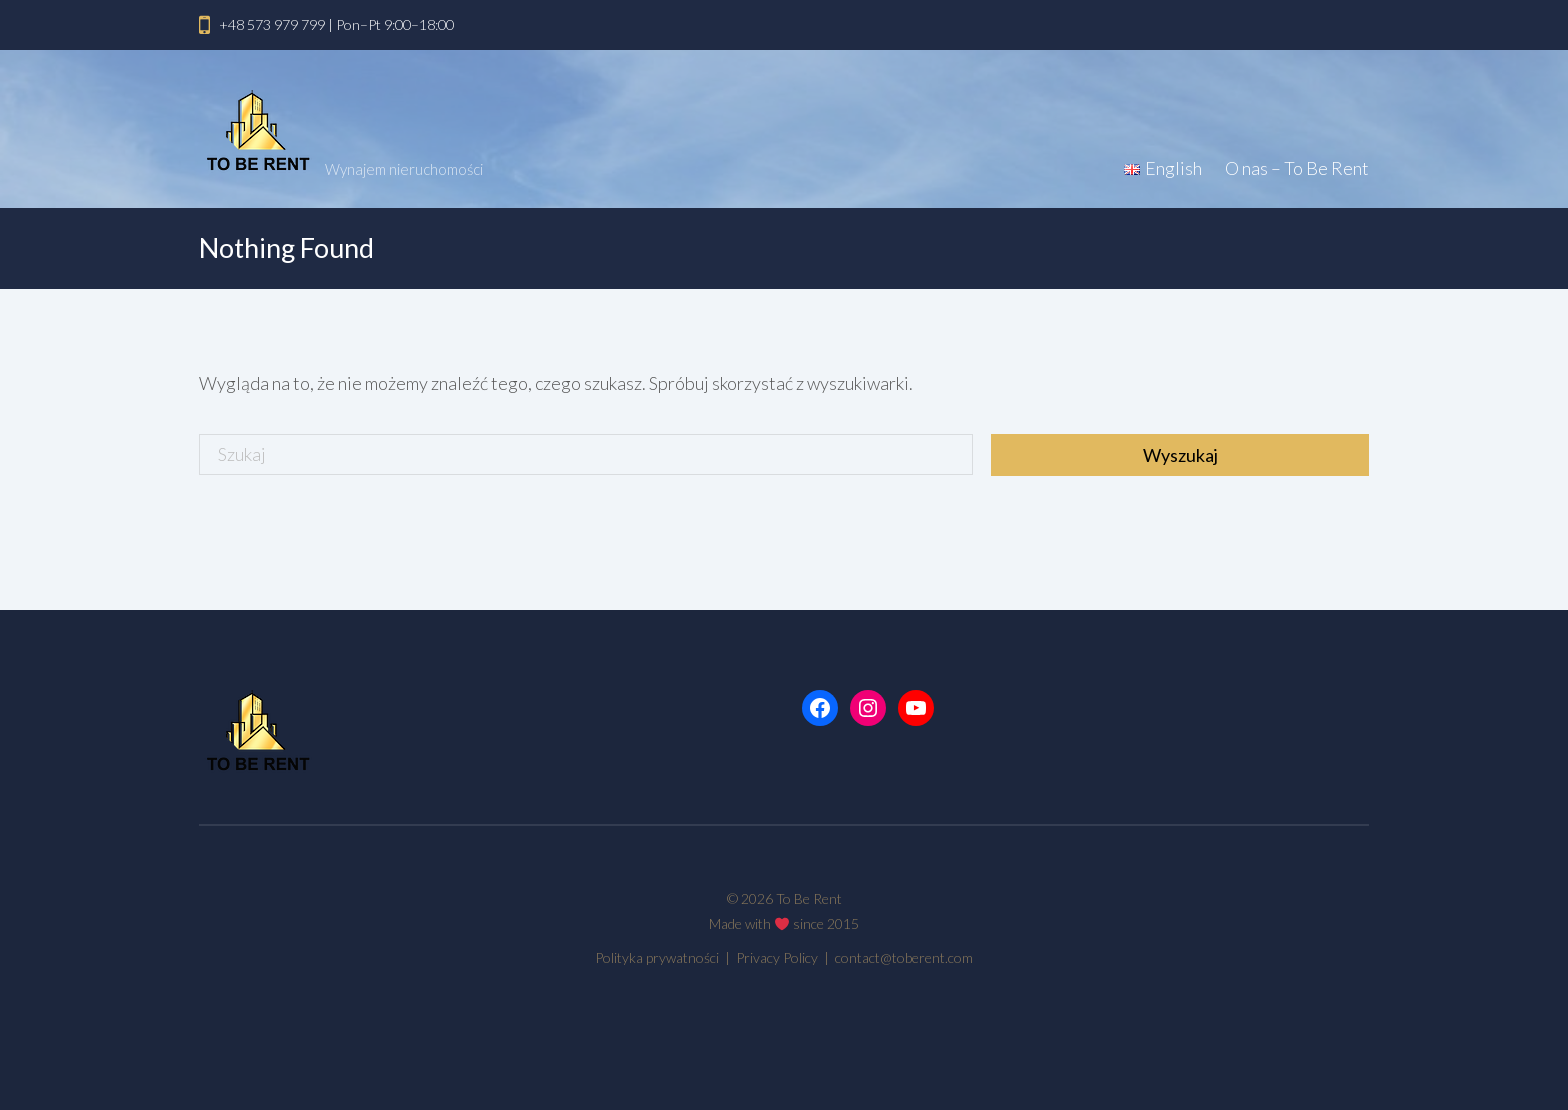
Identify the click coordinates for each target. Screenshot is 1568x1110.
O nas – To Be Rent (1297, 168)
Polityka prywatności (658, 957)
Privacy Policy (778, 957)
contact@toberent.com (904, 957)
